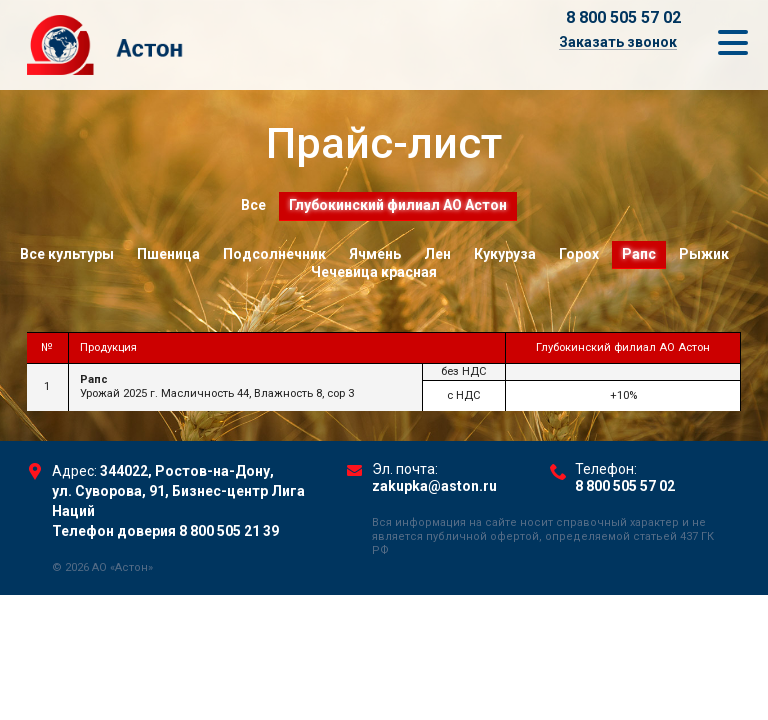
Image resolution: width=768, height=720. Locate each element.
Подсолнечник (274, 254)
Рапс (639, 254)
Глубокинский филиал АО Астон (398, 205)
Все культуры (67, 254)
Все (253, 205)
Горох (579, 254)
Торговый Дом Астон (177, 45)
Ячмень (375, 254)
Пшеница (168, 254)
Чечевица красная (374, 272)
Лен (437, 254)
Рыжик (704, 254)
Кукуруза (505, 254)
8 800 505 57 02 (623, 17)
